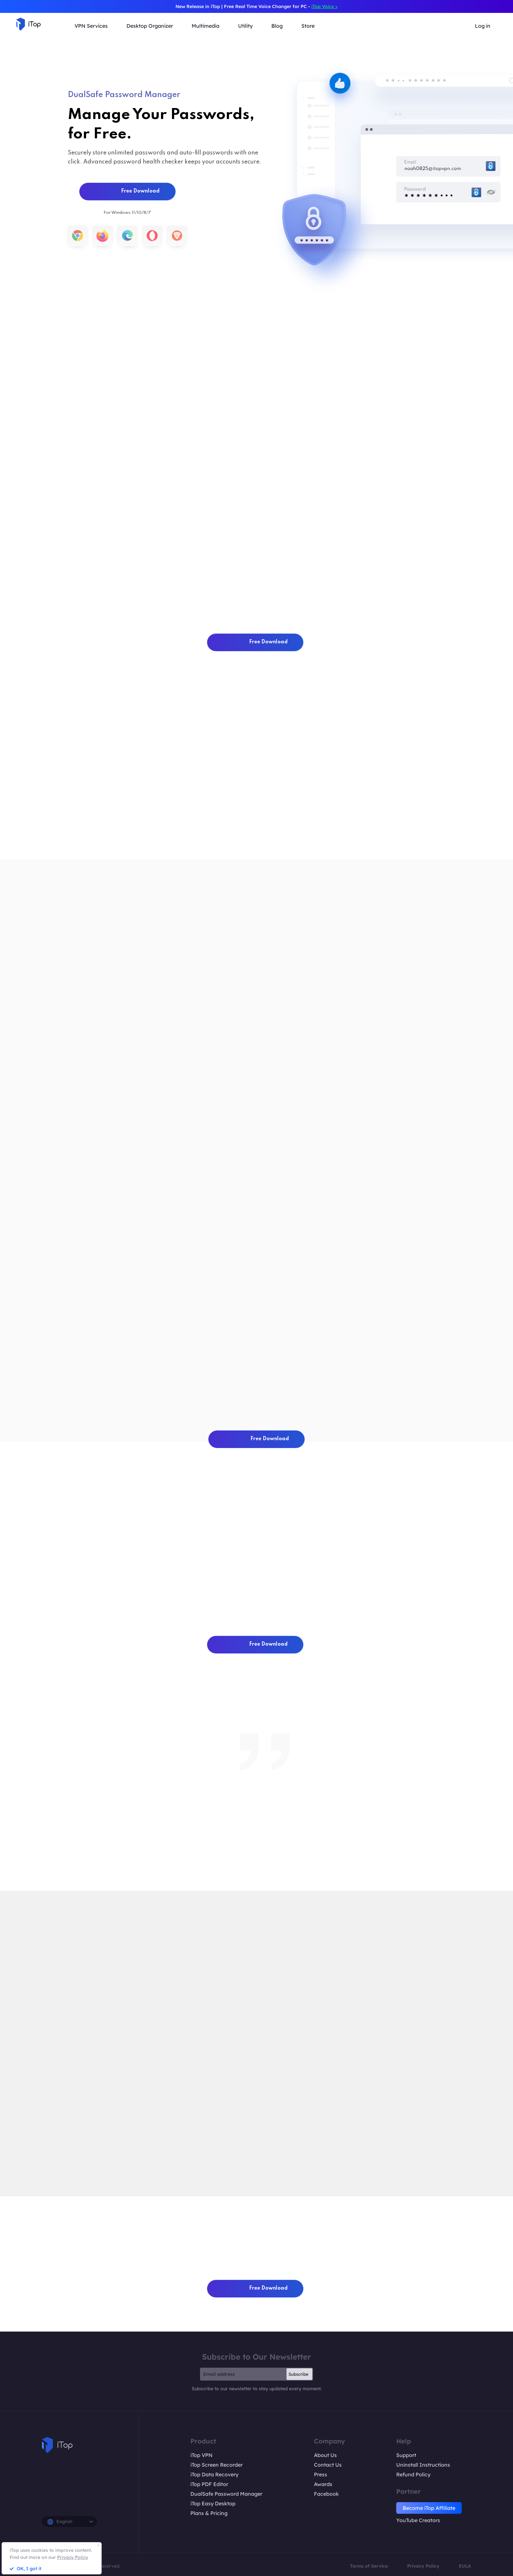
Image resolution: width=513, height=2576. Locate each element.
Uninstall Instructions (423, 2465)
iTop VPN (201, 2455)
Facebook (326, 2494)
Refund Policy (413, 2474)
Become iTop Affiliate (429, 2508)
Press (320, 2474)
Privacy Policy (423, 2566)
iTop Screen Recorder (216, 2465)
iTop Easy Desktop (213, 2503)
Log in (482, 26)
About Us (325, 2455)
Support (406, 2455)
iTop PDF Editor (209, 2484)
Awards (323, 2484)
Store (308, 26)
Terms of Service (369, 2566)
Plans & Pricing (208, 2513)
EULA (465, 2566)
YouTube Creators (418, 2520)
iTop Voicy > (324, 6)
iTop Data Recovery (214, 2474)
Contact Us (328, 2465)
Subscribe (298, 2374)
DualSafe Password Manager (226, 2494)
